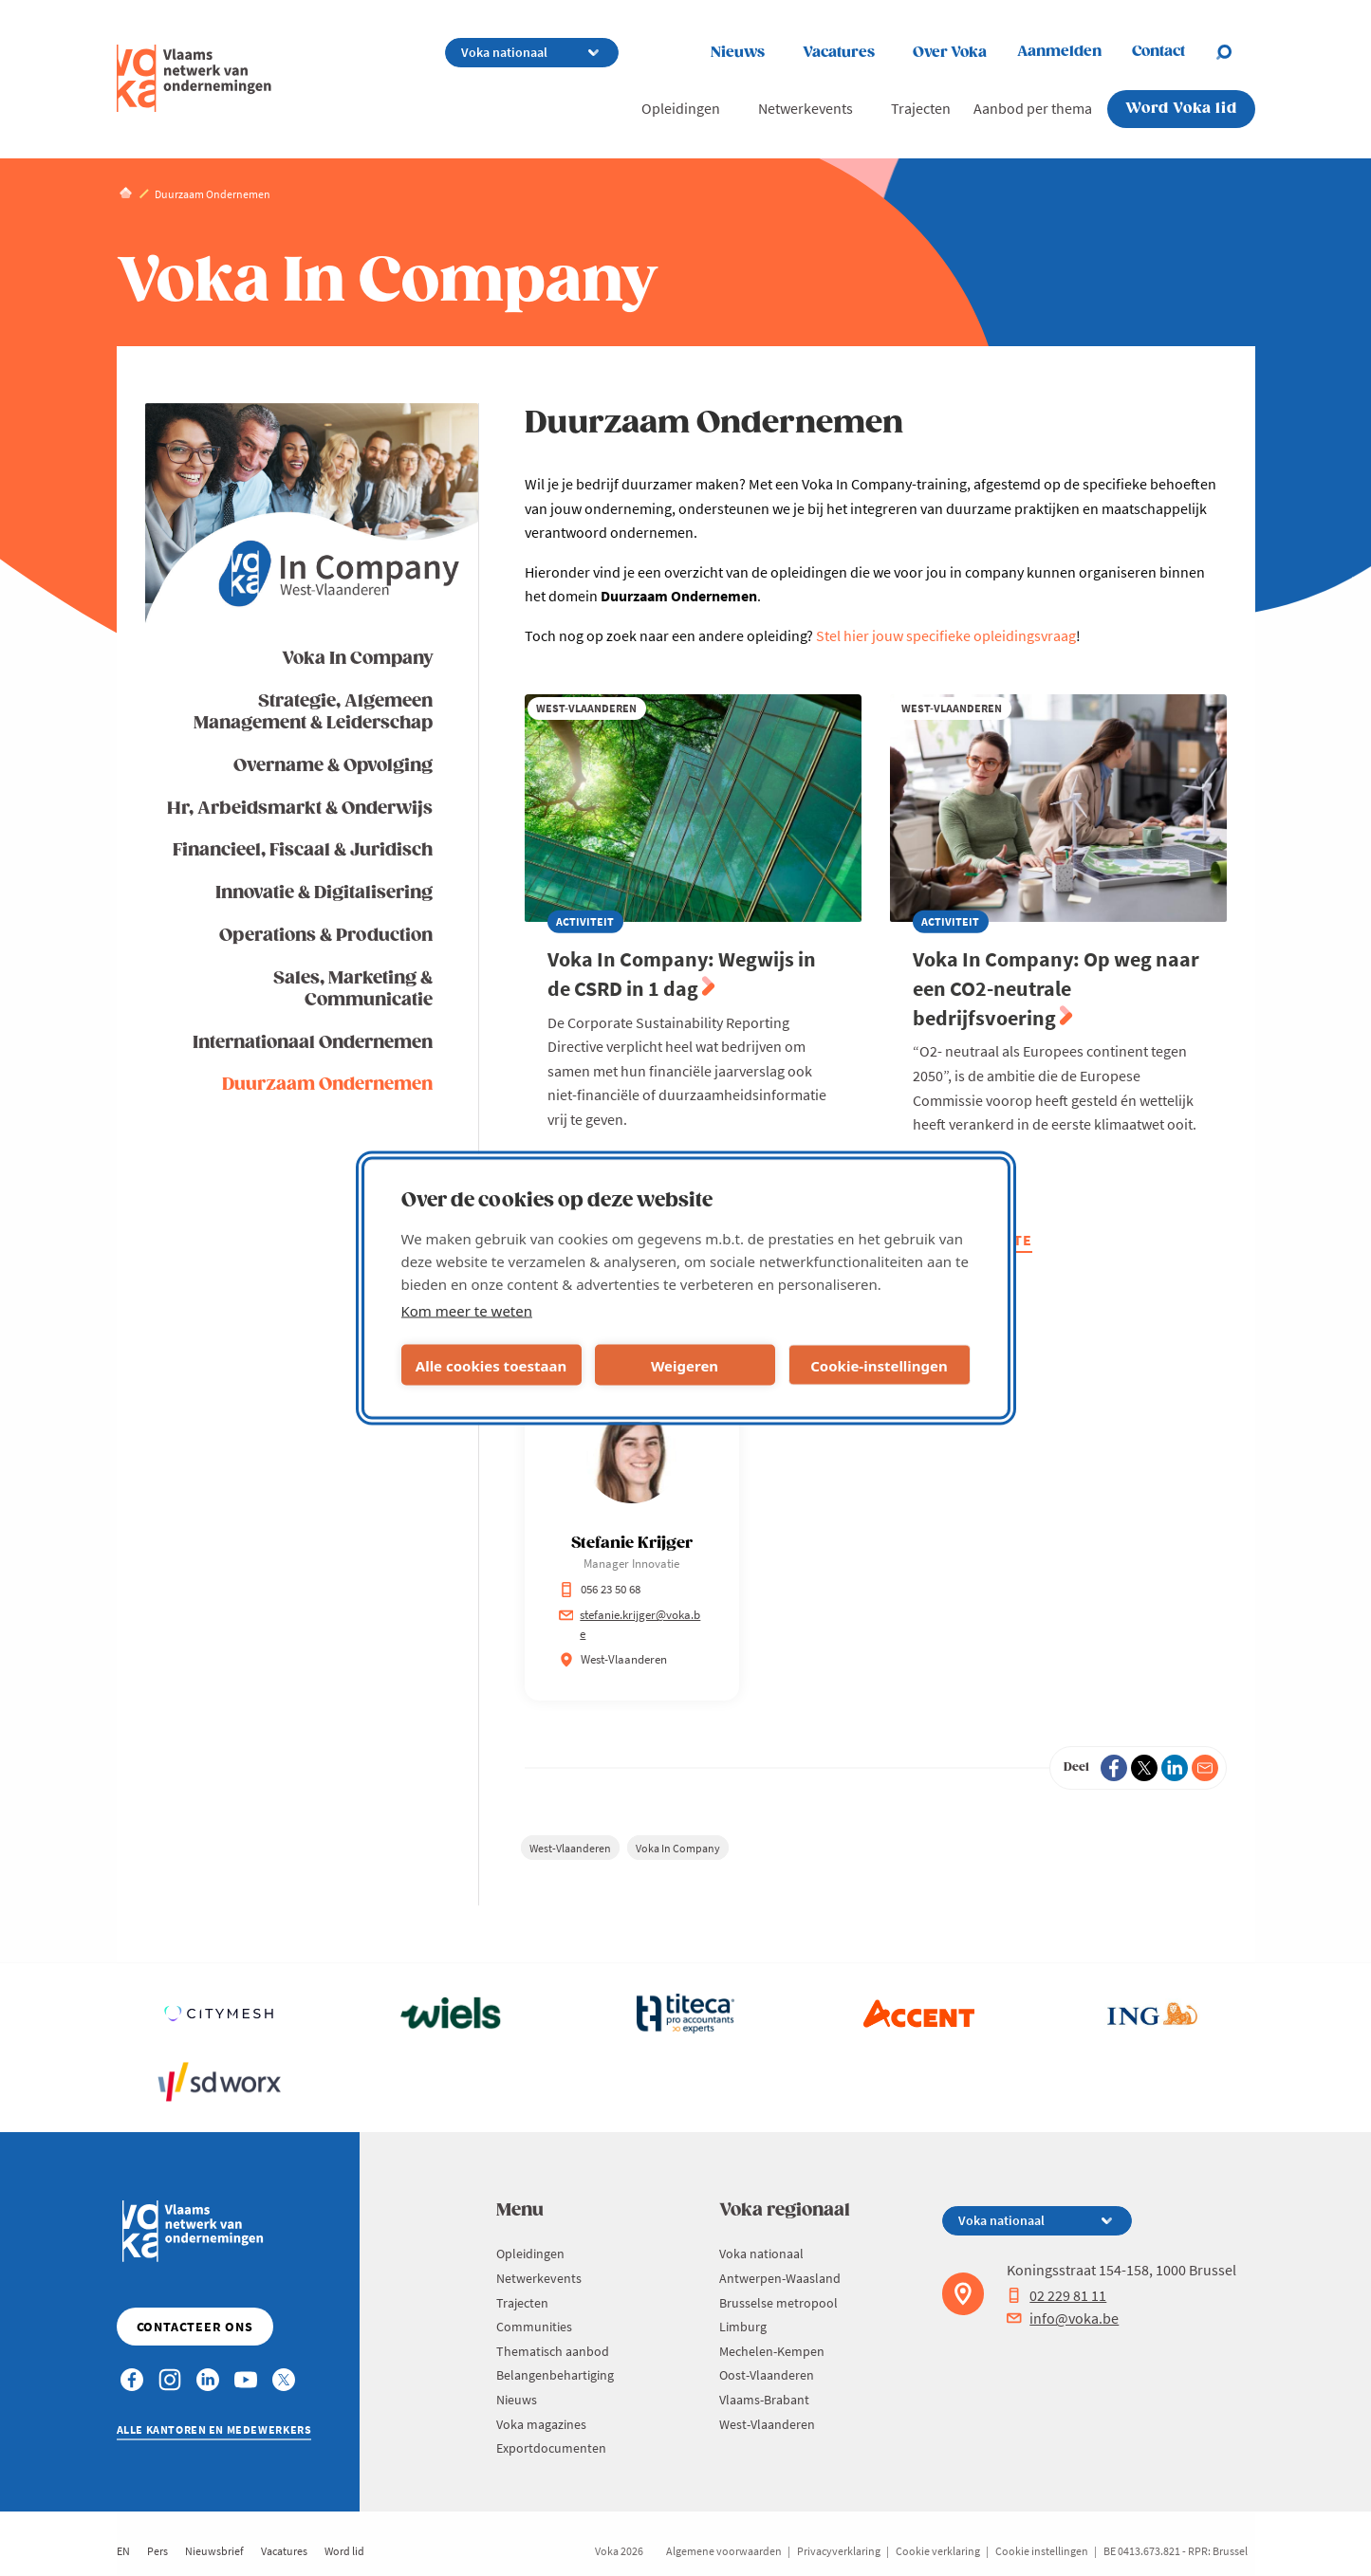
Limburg (743, 2326)
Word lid (344, 2551)
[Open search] (1235, 52)
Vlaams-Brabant (764, 2399)
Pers (157, 2551)
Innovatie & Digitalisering (324, 893)
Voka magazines (541, 2424)
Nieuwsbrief (214, 2551)
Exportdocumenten (551, 2447)
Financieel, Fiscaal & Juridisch (303, 850)
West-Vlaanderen (570, 1848)
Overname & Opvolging (333, 766)
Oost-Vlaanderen (766, 2374)
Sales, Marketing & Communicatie (353, 989)
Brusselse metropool (778, 2302)
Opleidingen (680, 108)
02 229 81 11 (1056, 2295)
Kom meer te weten (467, 1310)
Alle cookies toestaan (491, 1364)
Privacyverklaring (838, 2551)
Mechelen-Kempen (771, 2351)
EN (123, 2551)
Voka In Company (357, 659)
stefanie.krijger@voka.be (630, 1624)
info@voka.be (1063, 2318)
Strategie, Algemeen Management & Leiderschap (313, 712)
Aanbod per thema (1032, 108)
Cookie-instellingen (879, 1364)
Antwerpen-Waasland (780, 2278)
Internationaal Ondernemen (313, 1043)
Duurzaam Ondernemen (327, 1085)
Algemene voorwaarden (724, 2551)
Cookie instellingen (1041, 2551)
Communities (534, 2326)
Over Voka (950, 53)
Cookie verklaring (938, 2551)
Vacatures (839, 53)
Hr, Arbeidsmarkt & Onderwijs (300, 809)
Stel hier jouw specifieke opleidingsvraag (946, 635)
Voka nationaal (761, 2253)
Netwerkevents (805, 108)
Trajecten (921, 108)
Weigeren (684, 1364)
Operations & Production (326, 936)
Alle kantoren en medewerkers (214, 2429)
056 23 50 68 (599, 1589)
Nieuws (738, 53)
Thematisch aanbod (552, 2351)
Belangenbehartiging (555, 2374)
